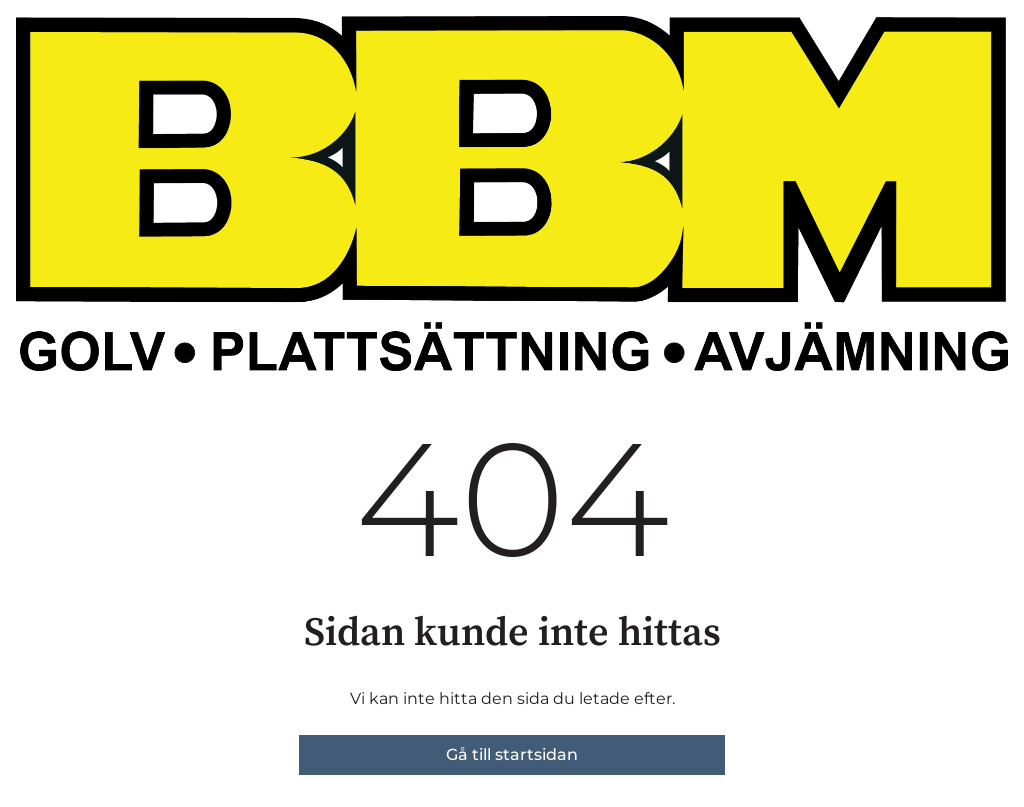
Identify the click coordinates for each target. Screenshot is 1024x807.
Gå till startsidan (512, 754)
